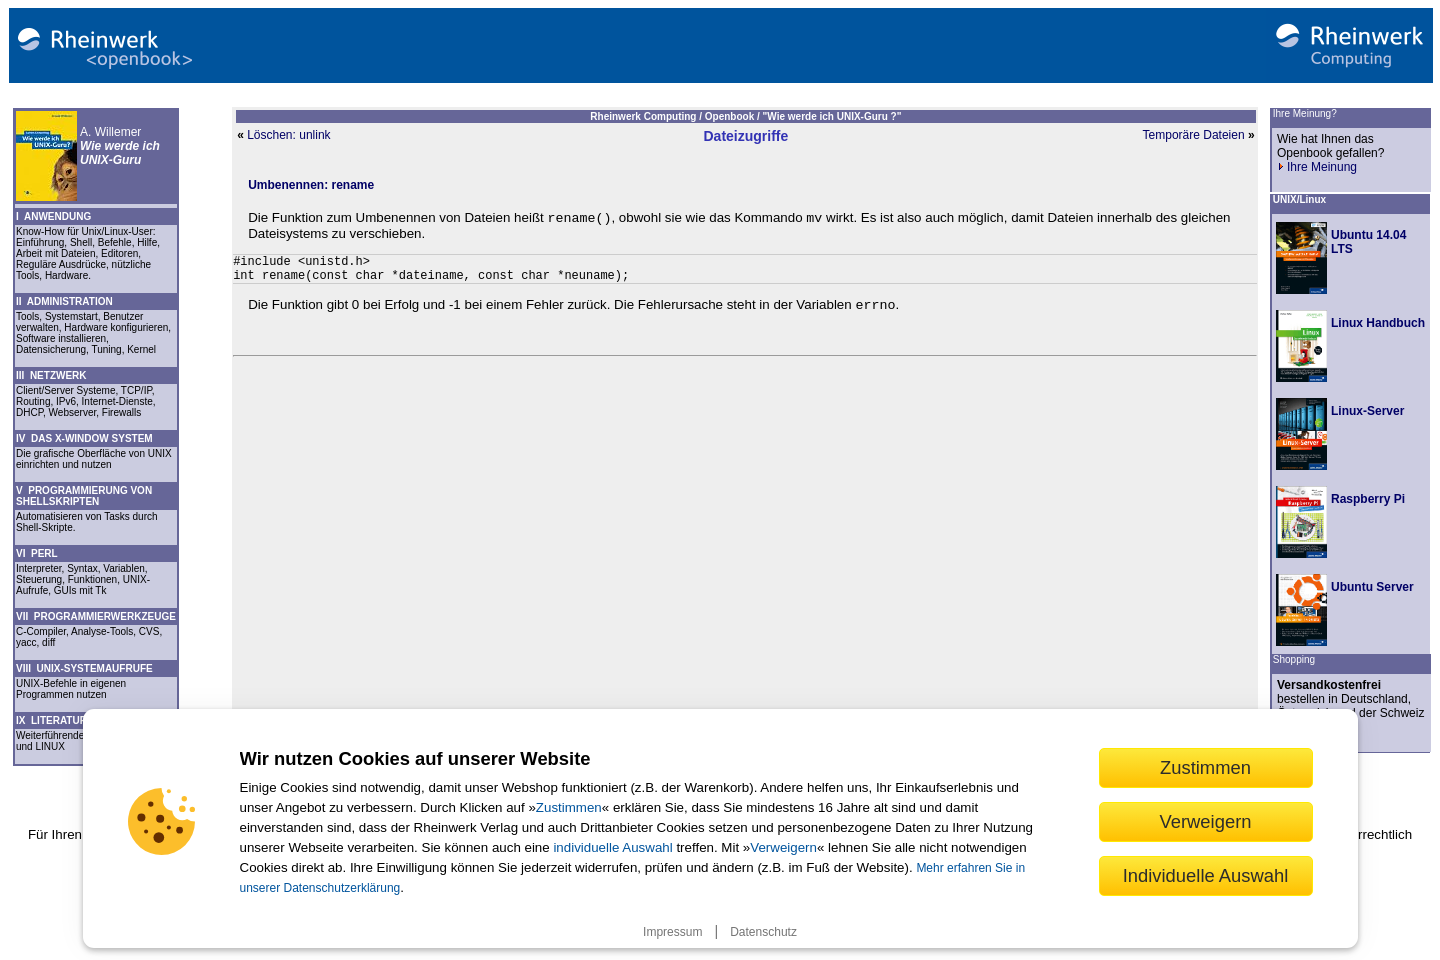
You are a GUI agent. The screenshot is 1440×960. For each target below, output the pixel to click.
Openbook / (734, 116)
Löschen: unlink (288, 135)
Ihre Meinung (1317, 167)
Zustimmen (569, 807)
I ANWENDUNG (53, 216)
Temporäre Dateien (1194, 135)
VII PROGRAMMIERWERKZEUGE (96, 616)
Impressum (672, 932)
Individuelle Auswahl (1206, 875)
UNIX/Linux (1299, 199)
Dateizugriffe (745, 136)
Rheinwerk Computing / (647, 116)
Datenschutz (763, 932)
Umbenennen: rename (311, 185)
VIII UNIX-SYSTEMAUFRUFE (84, 668)
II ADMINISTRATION (64, 301)
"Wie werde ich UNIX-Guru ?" (832, 116)
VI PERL (37, 553)
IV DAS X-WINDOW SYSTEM (84, 438)
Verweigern (783, 847)
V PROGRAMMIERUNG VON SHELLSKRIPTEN (84, 496)
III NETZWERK (51, 375)
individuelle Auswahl (612, 847)
